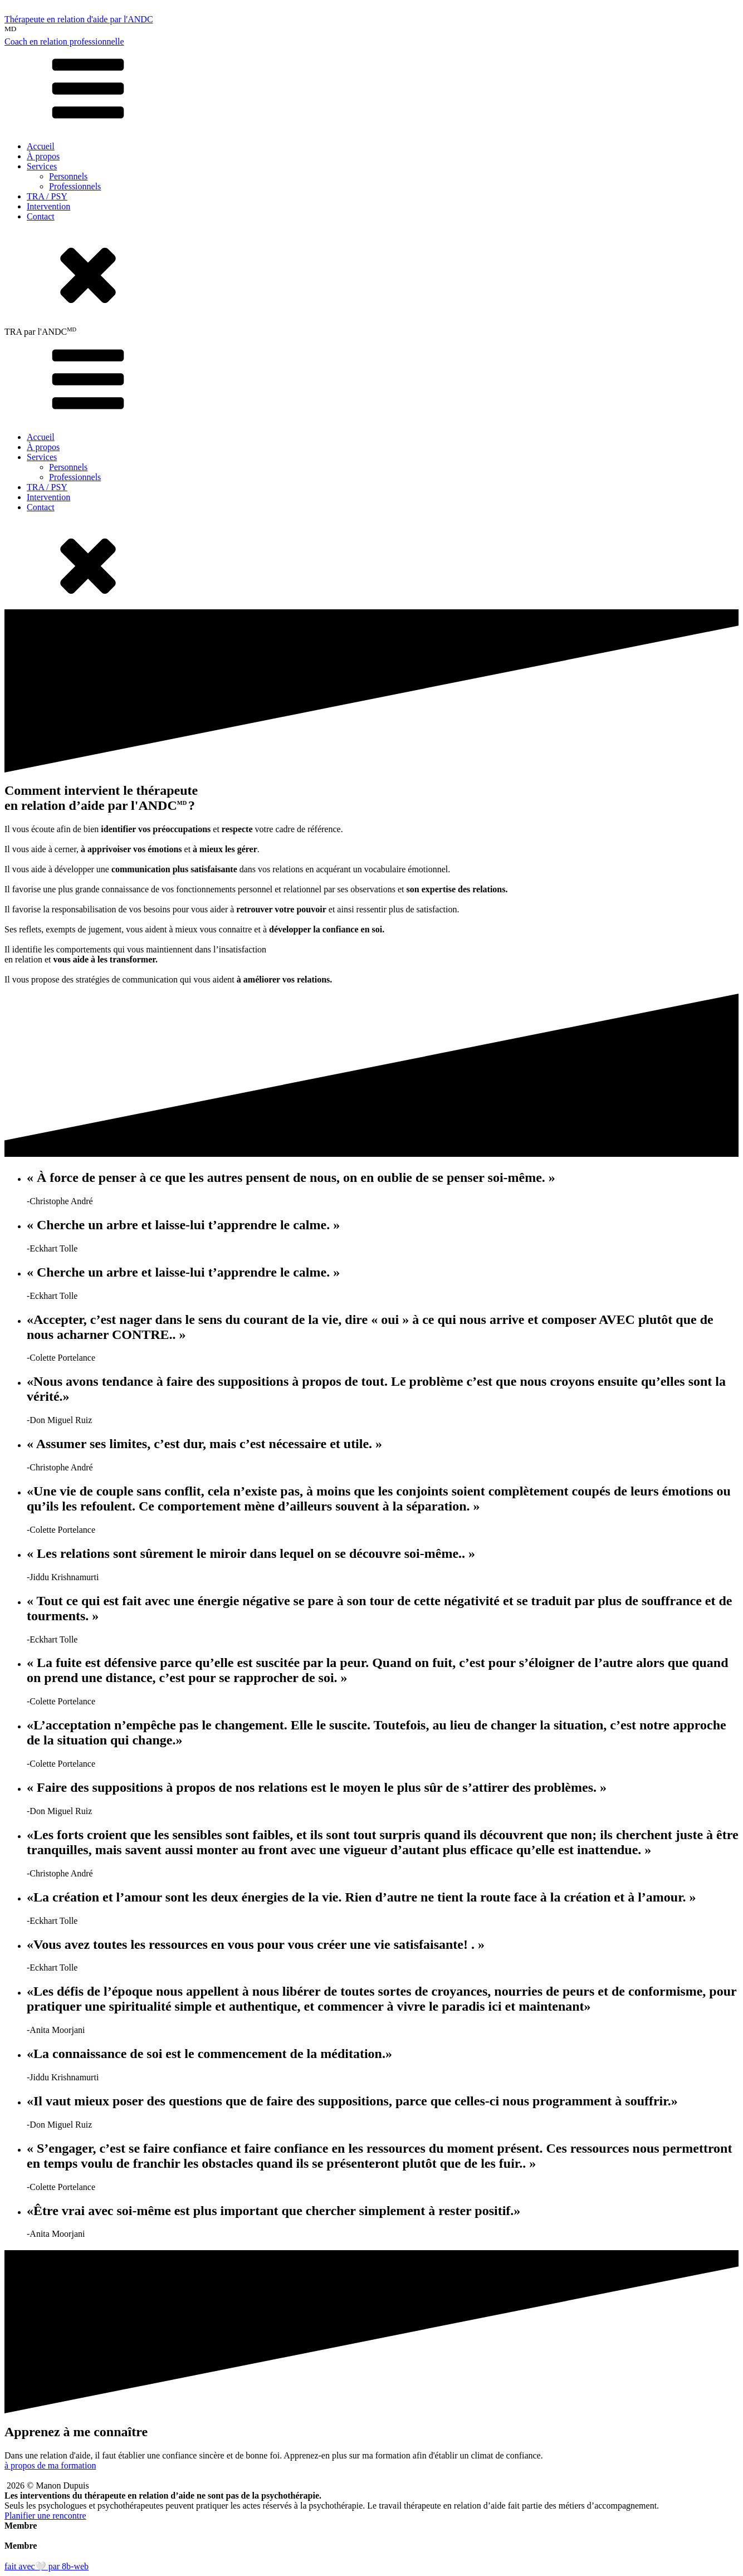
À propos (43, 156)
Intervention (48, 206)
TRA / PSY (47, 196)
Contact (41, 216)
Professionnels (75, 186)
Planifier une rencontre (45, 2515)
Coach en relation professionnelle (64, 41)
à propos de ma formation (50, 2465)
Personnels (68, 176)
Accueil (41, 146)
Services (42, 166)
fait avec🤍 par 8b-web (46, 2566)
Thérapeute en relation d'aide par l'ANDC (78, 19)
